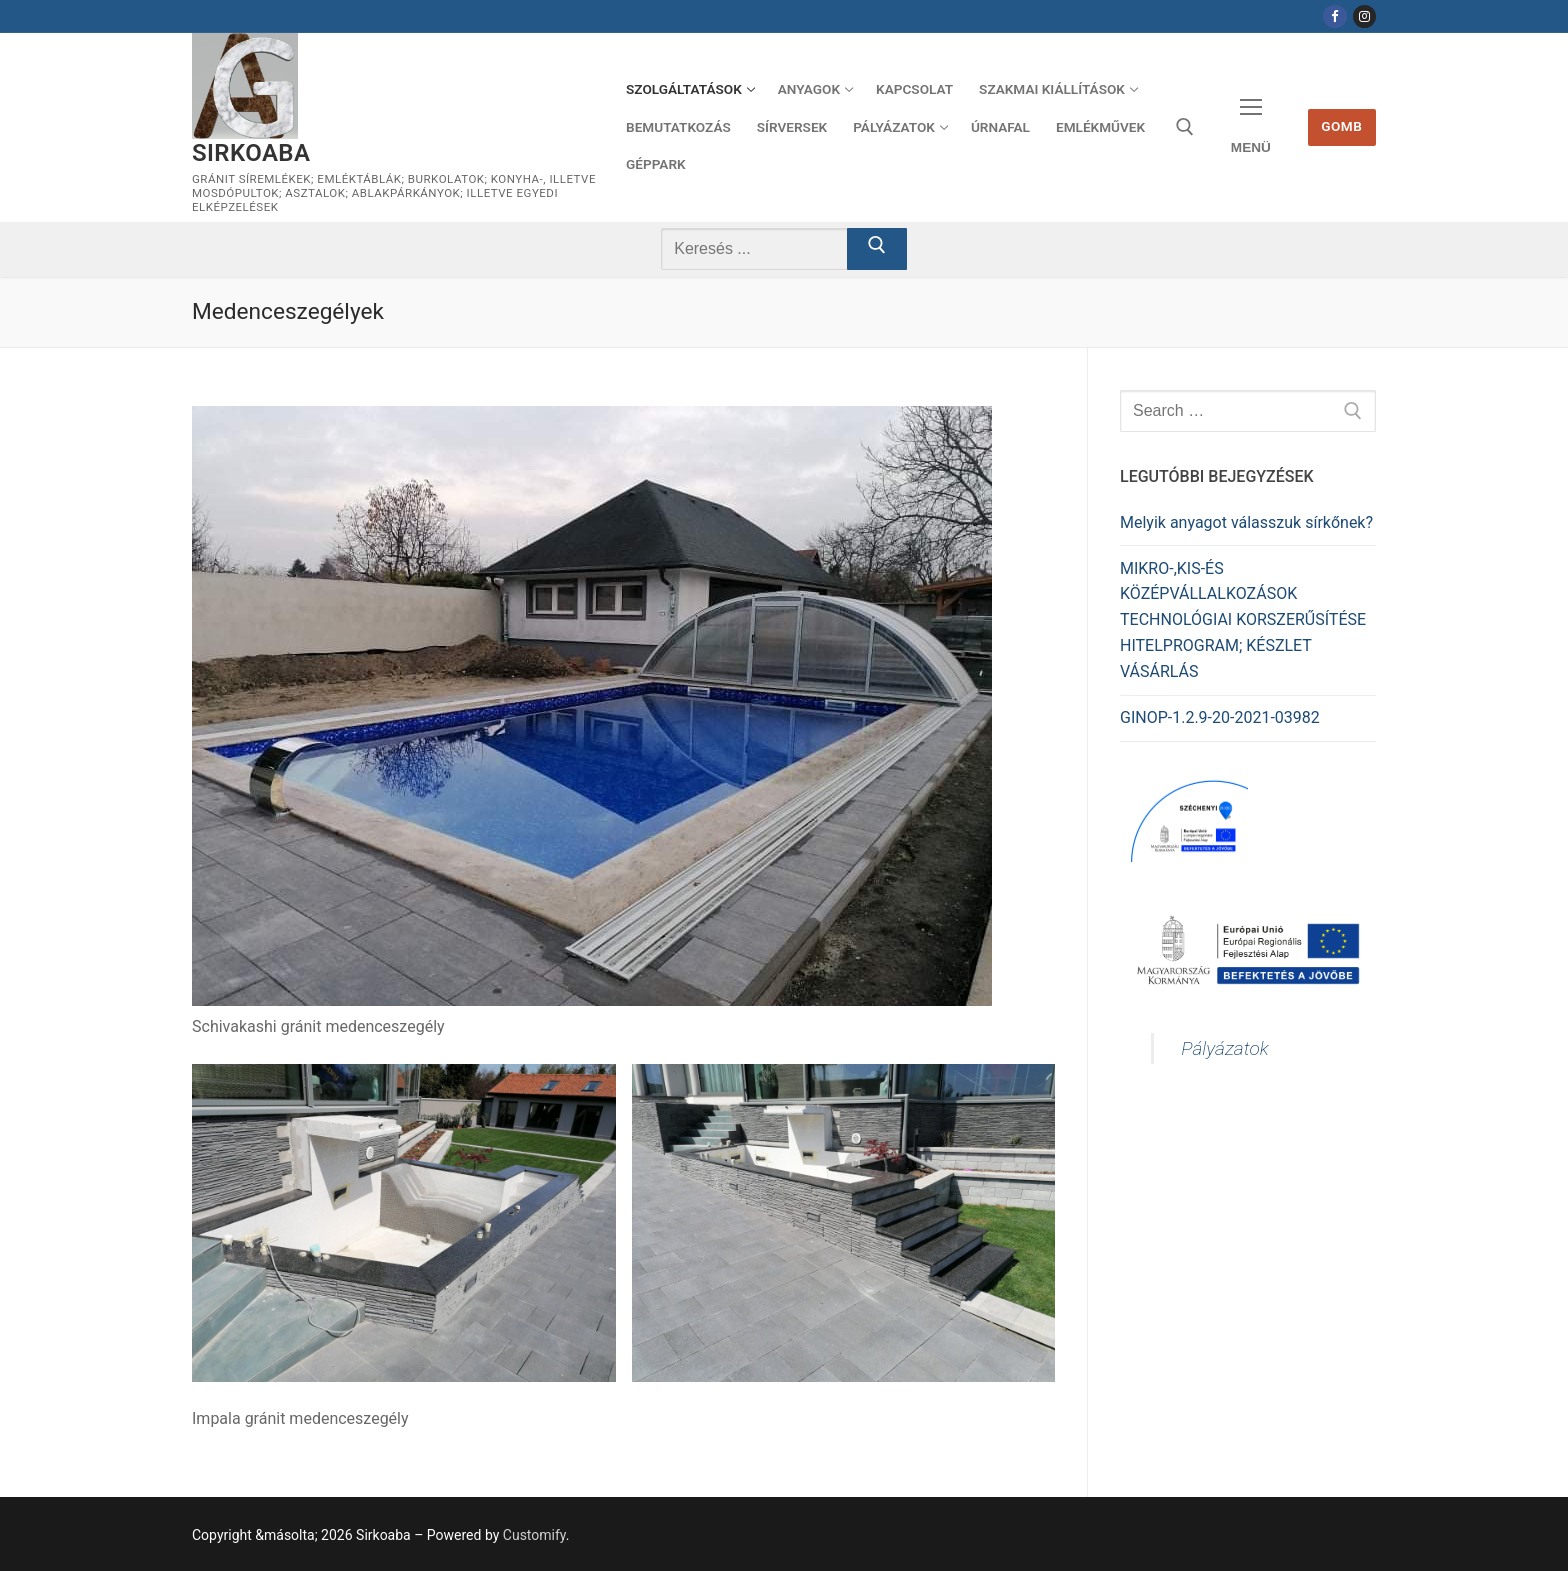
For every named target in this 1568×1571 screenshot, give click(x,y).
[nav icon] (1251, 127)
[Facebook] (1334, 16)
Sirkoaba (251, 153)
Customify (534, 1535)
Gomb (1341, 126)
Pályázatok (1224, 1048)
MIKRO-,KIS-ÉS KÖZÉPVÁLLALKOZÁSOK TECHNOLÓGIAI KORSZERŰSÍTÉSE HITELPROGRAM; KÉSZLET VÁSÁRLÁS (1243, 620)
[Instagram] (1364, 16)
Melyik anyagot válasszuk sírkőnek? (1246, 522)
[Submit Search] (877, 249)
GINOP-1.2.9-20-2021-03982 (1220, 717)
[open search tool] (1185, 127)
